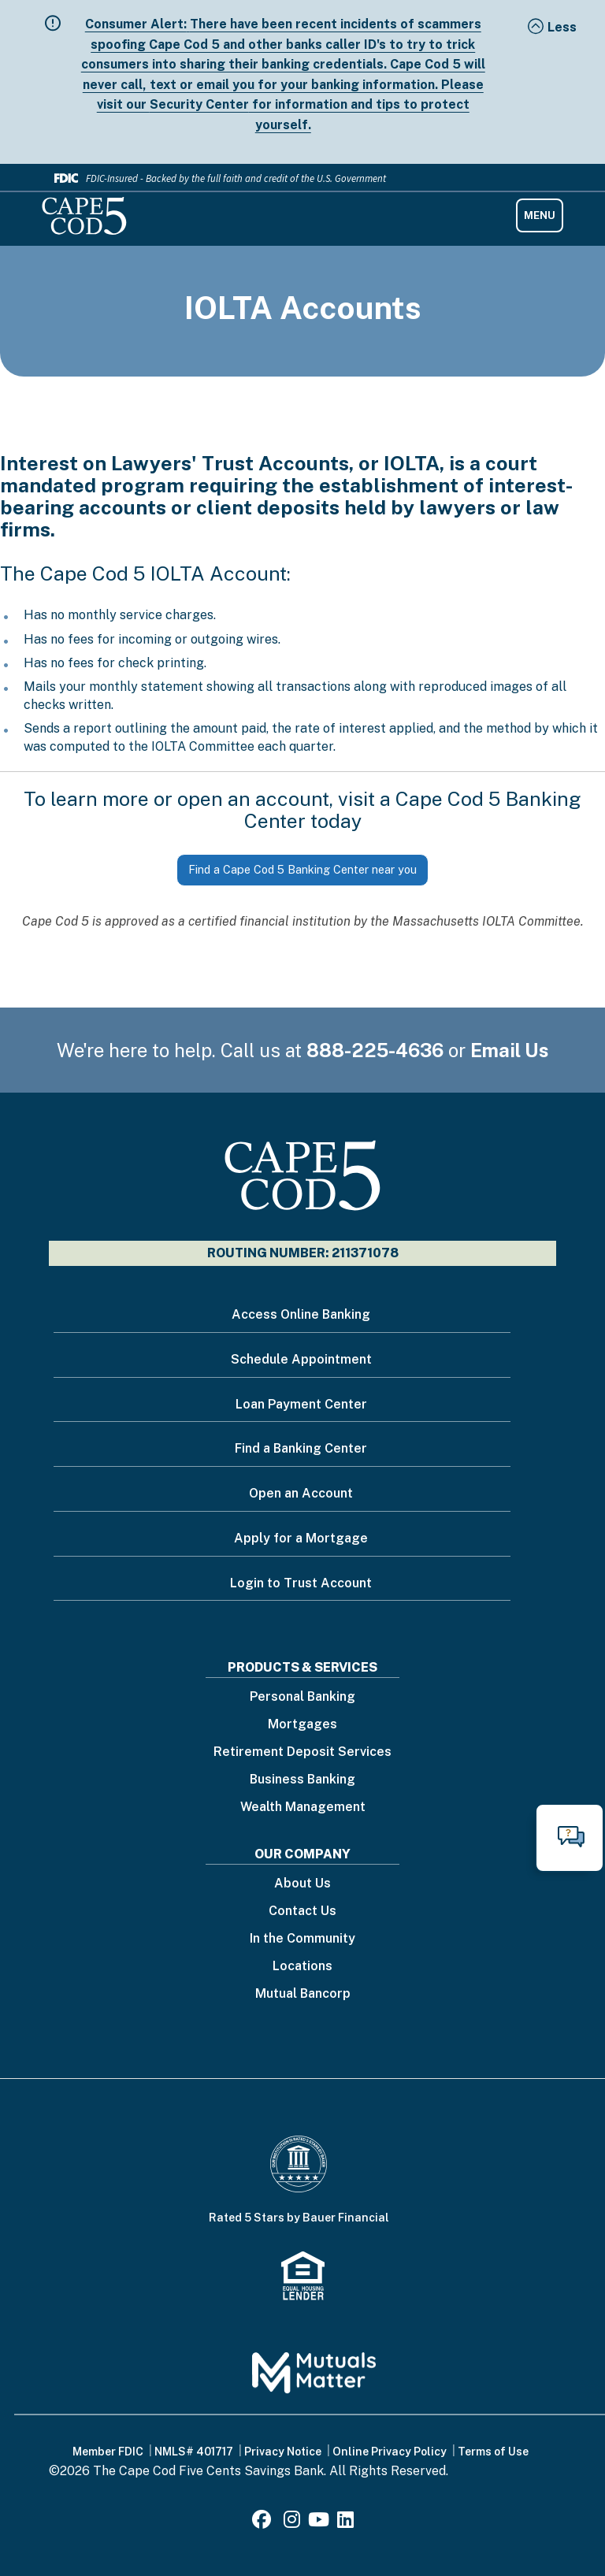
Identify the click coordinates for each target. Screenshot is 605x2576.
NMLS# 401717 (193, 2451)
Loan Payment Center (301, 1404)
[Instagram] (292, 2522)
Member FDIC (107, 2451)
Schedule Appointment (301, 1359)
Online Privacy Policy (389, 2451)
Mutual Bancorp (303, 1994)
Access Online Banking (301, 1314)
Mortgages (302, 1725)
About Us (302, 1884)
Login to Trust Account (301, 1583)
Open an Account (301, 1493)
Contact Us (302, 1911)
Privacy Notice (282, 2451)
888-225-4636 (375, 1050)
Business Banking (302, 1780)
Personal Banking (302, 1697)
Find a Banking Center (301, 1448)
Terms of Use (493, 2451)
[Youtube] (318, 2522)
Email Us (509, 1050)
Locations (302, 1966)
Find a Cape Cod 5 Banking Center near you (302, 869)
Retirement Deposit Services (302, 1752)
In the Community (302, 1939)
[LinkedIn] (345, 2522)
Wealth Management (303, 1807)
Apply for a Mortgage (301, 1538)
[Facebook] (264, 2522)
